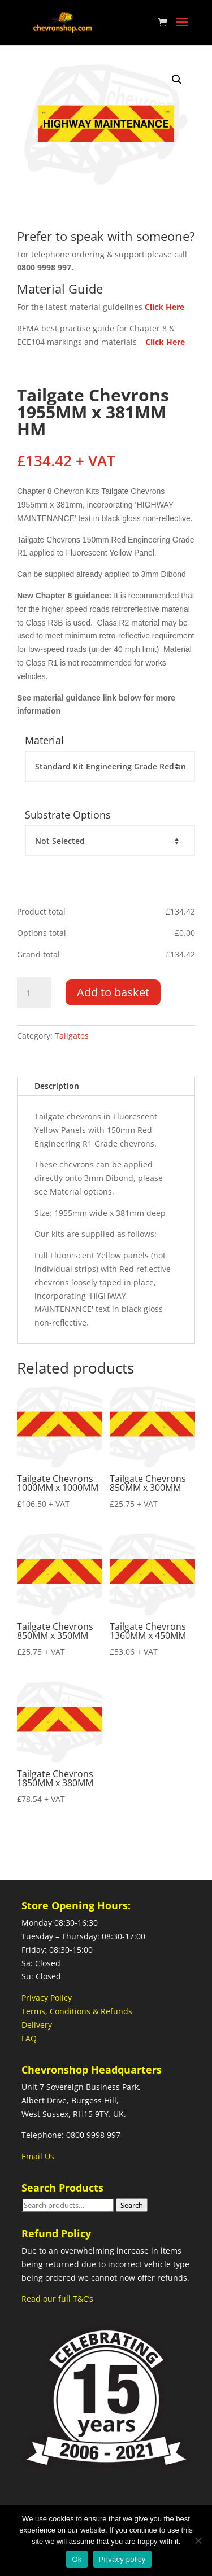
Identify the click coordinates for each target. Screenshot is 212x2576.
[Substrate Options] (110, 841)
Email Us (37, 2156)
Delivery (36, 2024)
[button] (177, 79)
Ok (76, 2559)
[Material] (110, 766)
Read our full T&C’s (57, 2298)
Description (56, 1086)
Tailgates (72, 1035)
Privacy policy (122, 2559)
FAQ (29, 2038)
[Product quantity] (34, 993)
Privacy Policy (46, 1997)
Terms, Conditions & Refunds (76, 2011)
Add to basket (113, 992)
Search (131, 2205)
